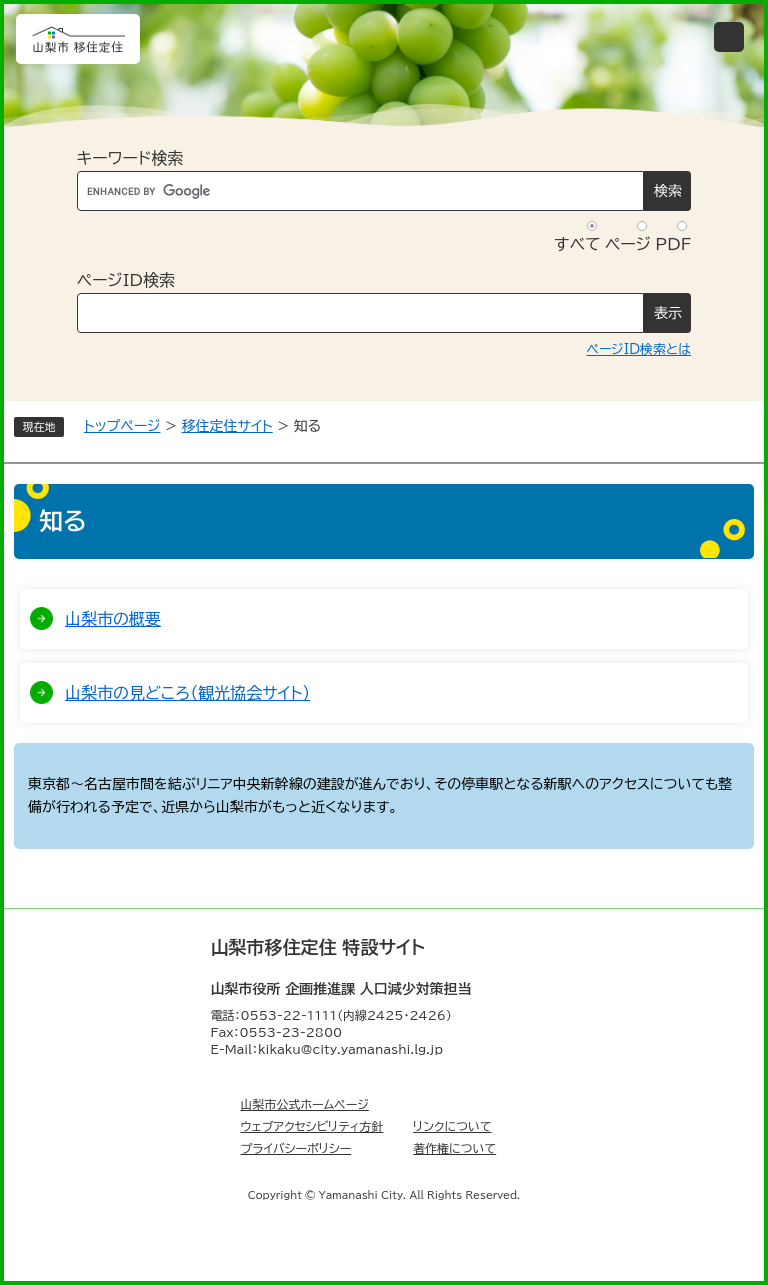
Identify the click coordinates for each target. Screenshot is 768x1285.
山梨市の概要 (113, 619)
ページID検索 (126, 280)
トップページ (122, 426)
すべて (577, 244)
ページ (628, 244)
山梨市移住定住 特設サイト (318, 947)
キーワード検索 (130, 158)
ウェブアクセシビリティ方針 (312, 1126)
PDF (673, 244)
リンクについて (452, 1126)
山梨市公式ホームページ (305, 1104)
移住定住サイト (227, 426)
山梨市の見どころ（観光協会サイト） (187, 693)
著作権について (454, 1148)
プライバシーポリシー (296, 1148)
